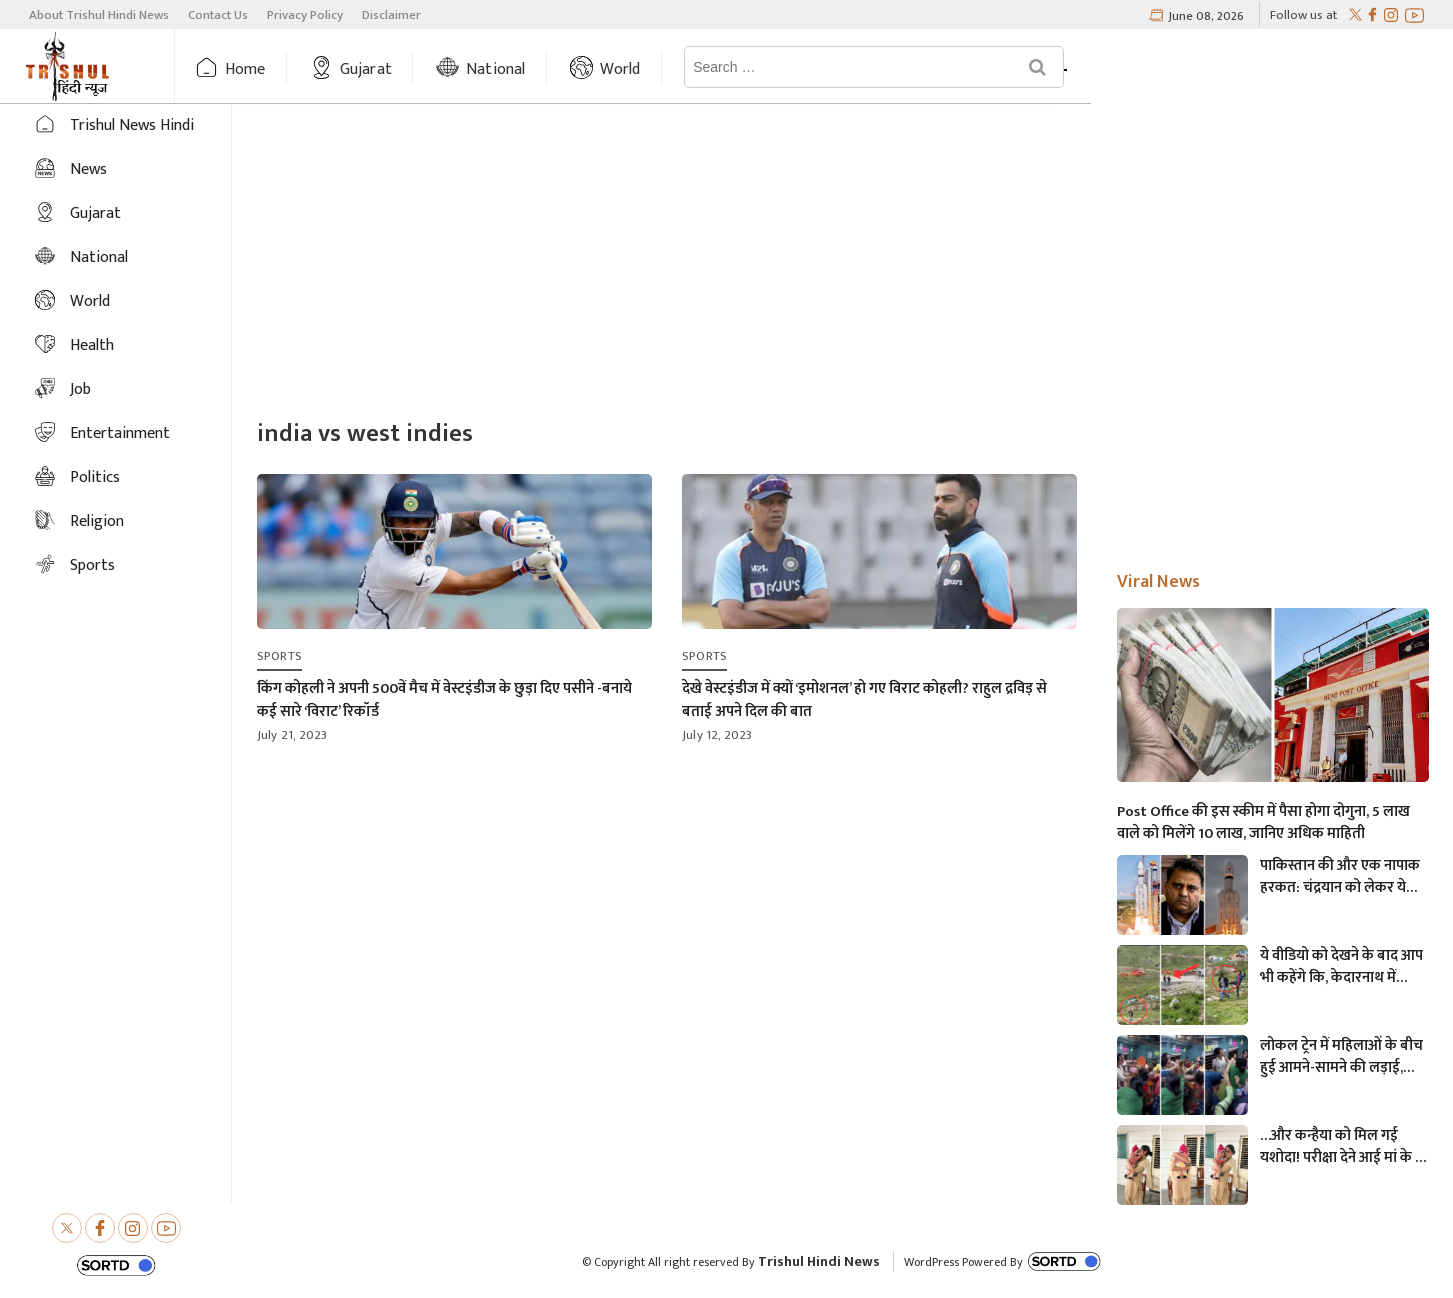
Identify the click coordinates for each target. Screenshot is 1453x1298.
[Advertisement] (843, 264)
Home (303, 69)
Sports (92, 565)
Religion (97, 521)
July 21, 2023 (292, 735)
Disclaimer (391, 15)
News (792, 69)
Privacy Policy (305, 15)
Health (92, 345)
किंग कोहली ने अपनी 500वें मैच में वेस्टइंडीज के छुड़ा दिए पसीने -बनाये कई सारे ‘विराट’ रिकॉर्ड (444, 700)
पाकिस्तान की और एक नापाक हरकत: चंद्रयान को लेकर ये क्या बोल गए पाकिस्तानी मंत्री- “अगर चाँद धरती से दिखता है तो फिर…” (1340, 877)
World (678, 69)
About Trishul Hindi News (99, 15)
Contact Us (218, 15)
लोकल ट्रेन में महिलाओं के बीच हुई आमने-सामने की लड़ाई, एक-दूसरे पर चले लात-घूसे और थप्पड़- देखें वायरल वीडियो (1342, 1057)
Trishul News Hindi (132, 125)
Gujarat (424, 69)
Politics (95, 477)
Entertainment (120, 433)
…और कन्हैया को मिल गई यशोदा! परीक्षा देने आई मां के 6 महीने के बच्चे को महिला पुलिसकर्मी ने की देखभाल (1342, 1147)
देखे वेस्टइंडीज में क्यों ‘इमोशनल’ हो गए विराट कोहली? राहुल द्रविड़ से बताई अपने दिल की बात (864, 700)
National (554, 69)
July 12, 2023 (717, 735)
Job (80, 389)
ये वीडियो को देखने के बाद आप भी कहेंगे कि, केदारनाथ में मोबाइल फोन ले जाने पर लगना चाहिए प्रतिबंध (1342, 967)
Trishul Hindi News (819, 1261)
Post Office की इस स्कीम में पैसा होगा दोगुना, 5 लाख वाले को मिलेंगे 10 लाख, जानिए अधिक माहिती (1263, 823)
